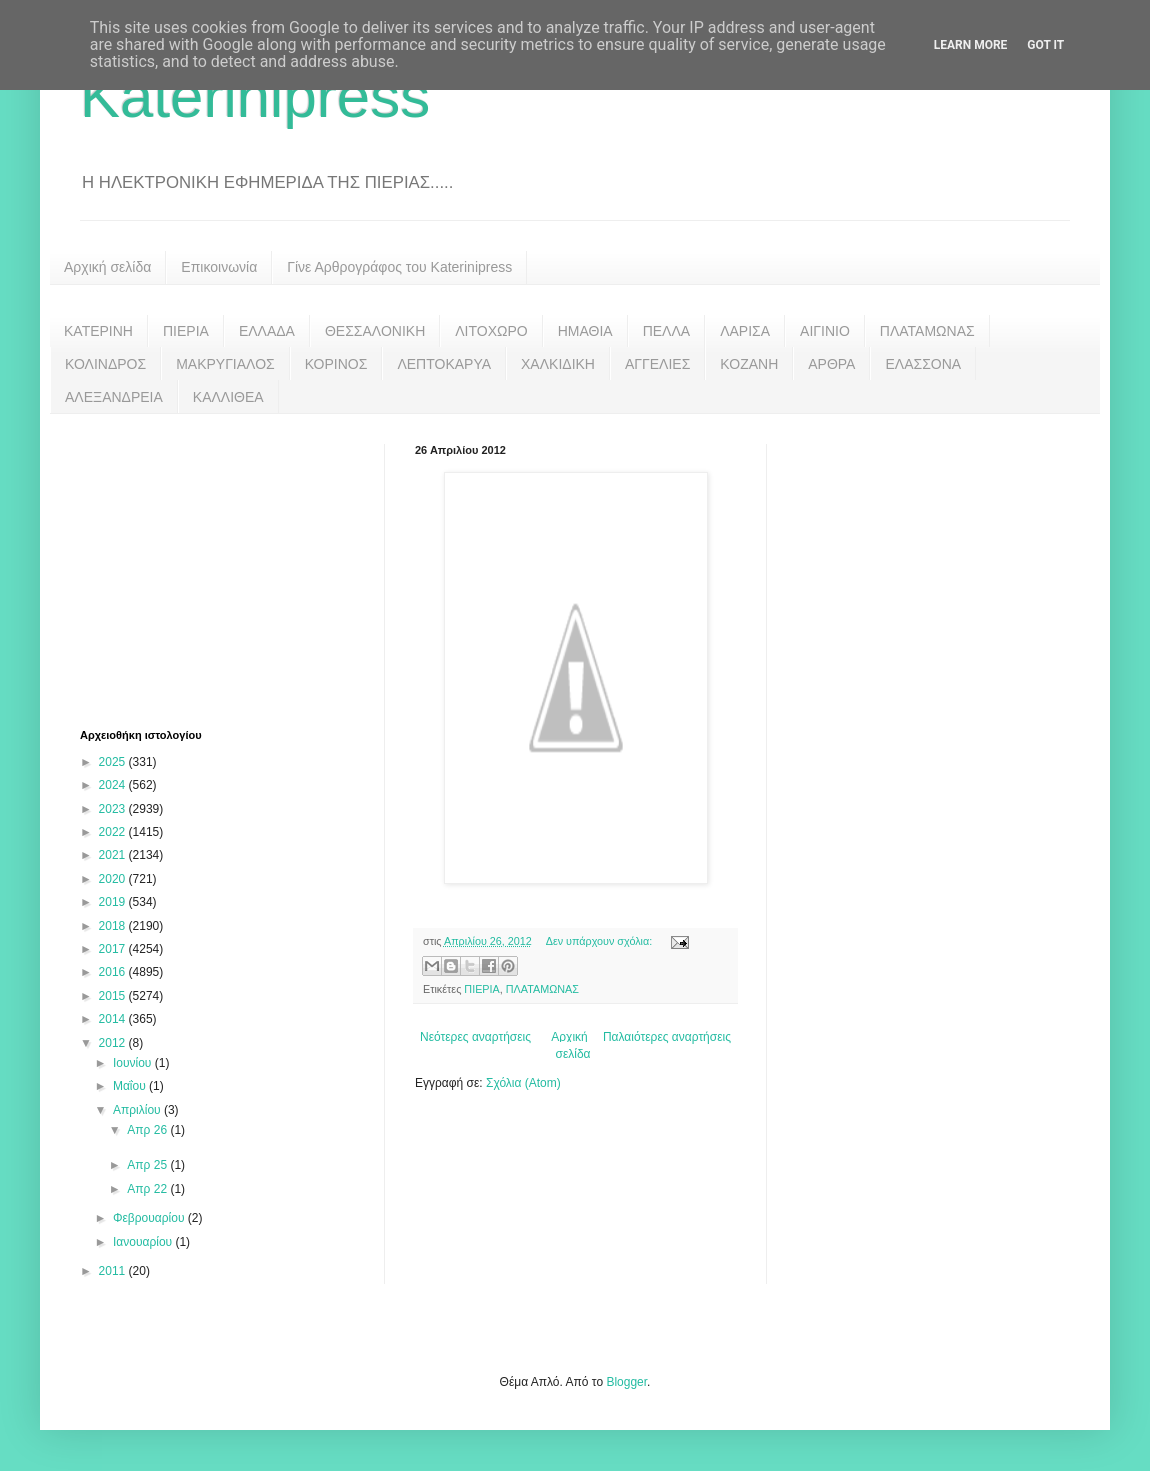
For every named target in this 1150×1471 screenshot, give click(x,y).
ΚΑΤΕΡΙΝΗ (98, 331)
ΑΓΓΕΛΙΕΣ (657, 364)
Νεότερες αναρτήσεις (475, 1037)
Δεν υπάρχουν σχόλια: (601, 941)
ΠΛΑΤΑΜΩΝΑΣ (927, 331)
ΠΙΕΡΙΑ (186, 331)
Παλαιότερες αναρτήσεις (667, 1037)
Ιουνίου (134, 1063)
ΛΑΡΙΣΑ (745, 331)
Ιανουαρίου (144, 1242)
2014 (114, 1019)
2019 (114, 902)
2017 (114, 949)
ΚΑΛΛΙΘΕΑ (228, 397)
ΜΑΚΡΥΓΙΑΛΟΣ (225, 364)
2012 (114, 1043)
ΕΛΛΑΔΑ (267, 331)
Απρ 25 (148, 1165)
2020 (114, 879)
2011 (114, 1271)
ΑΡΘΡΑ (831, 364)
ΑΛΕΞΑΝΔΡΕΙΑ (114, 397)
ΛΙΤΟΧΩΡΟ (491, 331)
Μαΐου (131, 1086)
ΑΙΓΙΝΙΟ (825, 331)
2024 (114, 785)
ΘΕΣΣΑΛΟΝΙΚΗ (375, 331)
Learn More (971, 45)
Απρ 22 (148, 1189)
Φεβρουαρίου (150, 1218)
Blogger (626, 1382)
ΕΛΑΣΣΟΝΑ (923, 364)
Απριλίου (138, 1110)
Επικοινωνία (219, 267)
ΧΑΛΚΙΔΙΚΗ (558, 364)
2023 (114, 809)
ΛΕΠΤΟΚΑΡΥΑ (444, 364)
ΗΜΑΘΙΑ (585, 331)
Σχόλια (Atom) (523, 1083)
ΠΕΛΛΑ (667, 331)
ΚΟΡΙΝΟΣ (336, 364)
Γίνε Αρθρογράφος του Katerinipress (399, 267)
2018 (114, 926)
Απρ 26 (148, 1130)
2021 (114, 855)
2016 (114, 972)
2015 (114, 996)
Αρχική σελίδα (107, 267)
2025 (114, 762)
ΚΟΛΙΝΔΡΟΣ (105, 364)
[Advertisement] (230, 569)
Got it (1045, 45)
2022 (114, 832)
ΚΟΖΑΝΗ (749, 364)
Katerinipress (255, 96)
